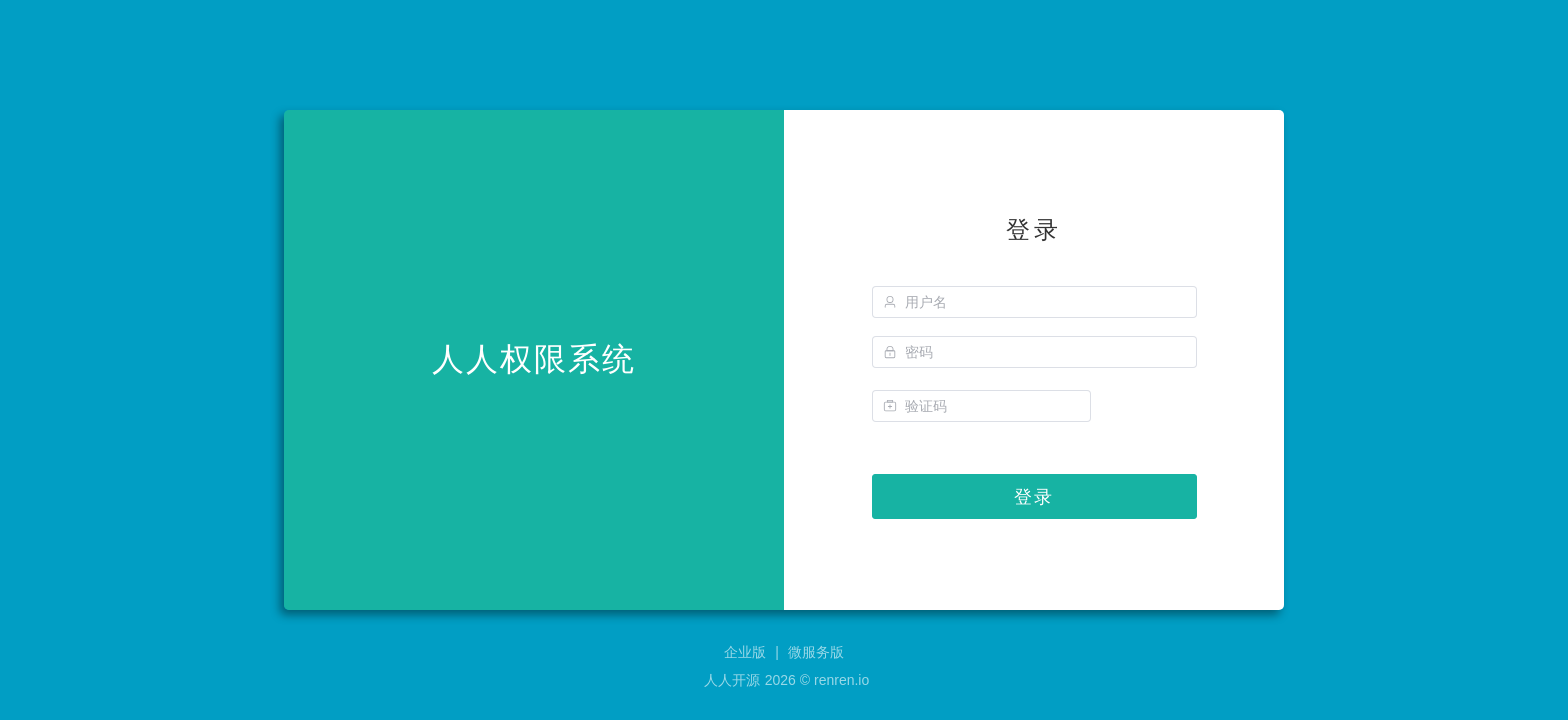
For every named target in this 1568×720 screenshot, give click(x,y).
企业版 (745, 652)
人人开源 (732, 680)
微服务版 (816, 652)
